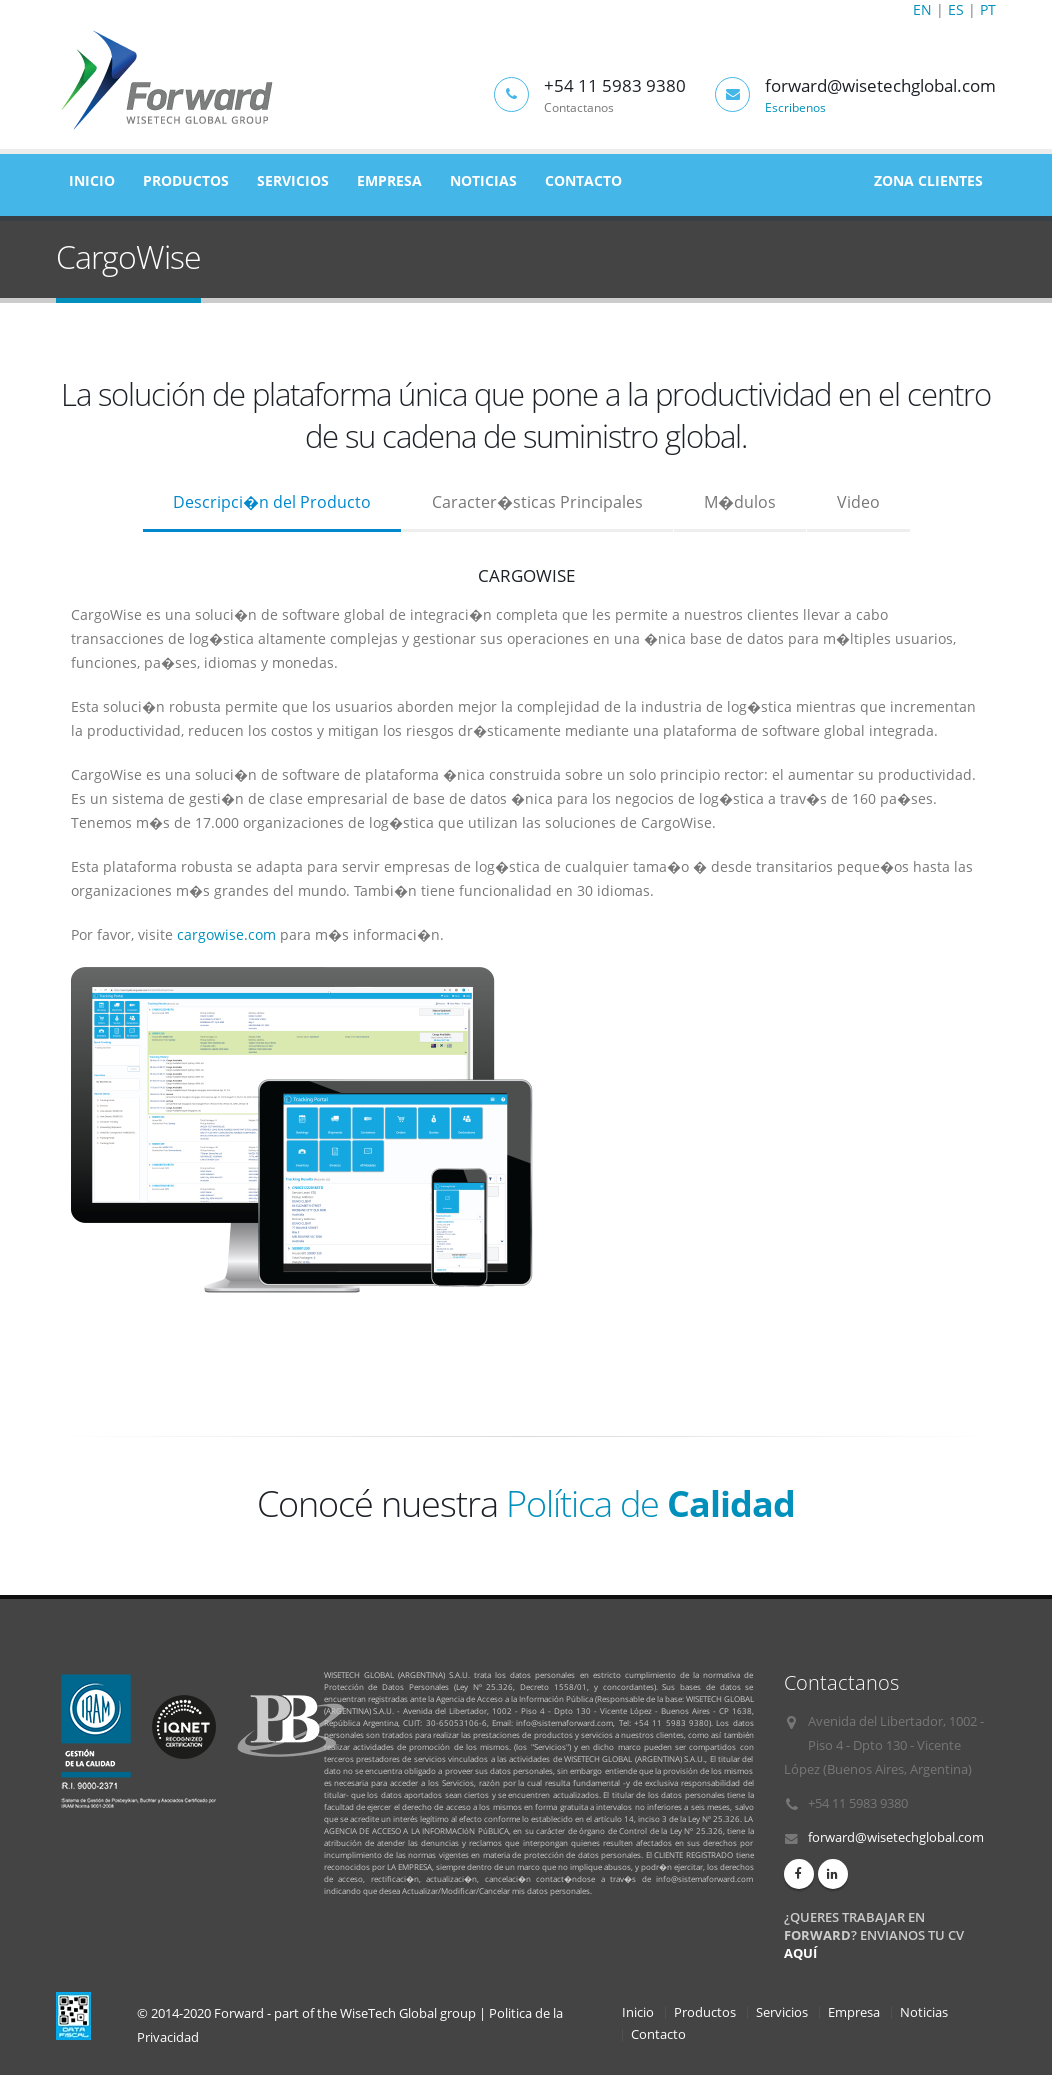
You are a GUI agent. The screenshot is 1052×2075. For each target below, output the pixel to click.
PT (988, 9)
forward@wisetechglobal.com (896, 1837)
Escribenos (795, 107)
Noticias (483, 180)
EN (922, 9)
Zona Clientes (928, 180)
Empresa (389, 180)
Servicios (293, 180)
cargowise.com (226, 934)
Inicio (92, 180)
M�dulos (740, 502)
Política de (650, 1503)
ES (956, 9)
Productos (186, 180)
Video (858, 502)
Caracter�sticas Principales (537, 502)
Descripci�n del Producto (272, 502)
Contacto (583, 180)
